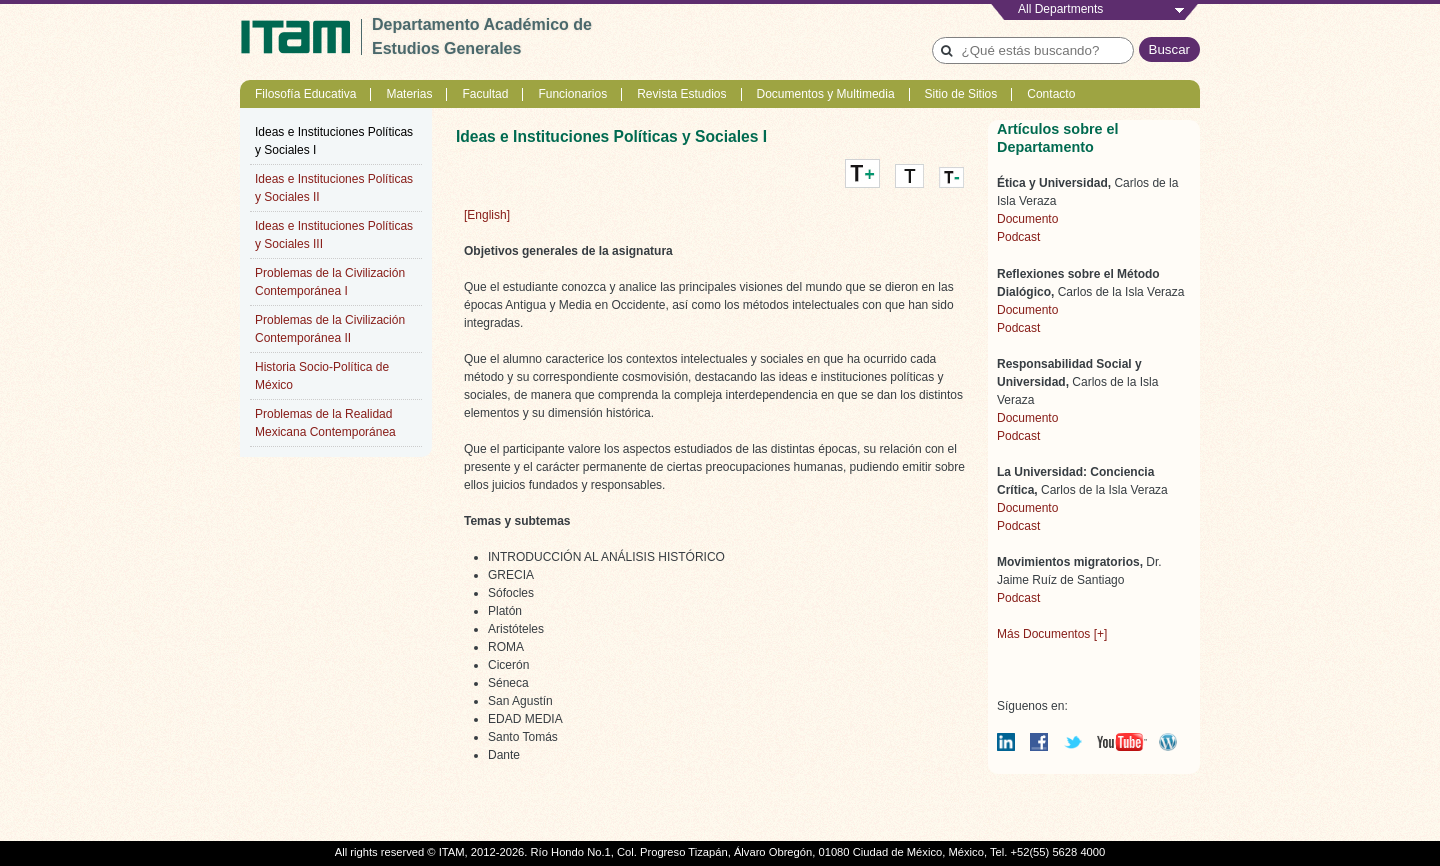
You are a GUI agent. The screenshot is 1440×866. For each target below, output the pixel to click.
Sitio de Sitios (961, 94)
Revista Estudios (681, 94)
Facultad (485, 94)
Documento (1027, 219)
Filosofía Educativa (305, 94)
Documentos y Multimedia (826, 94)
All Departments (1060, 9)
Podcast (1018, 237)
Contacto (1051, 94)
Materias (409, 94)
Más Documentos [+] (1052, 634)
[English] (487, 215)
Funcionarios (572, 94)
